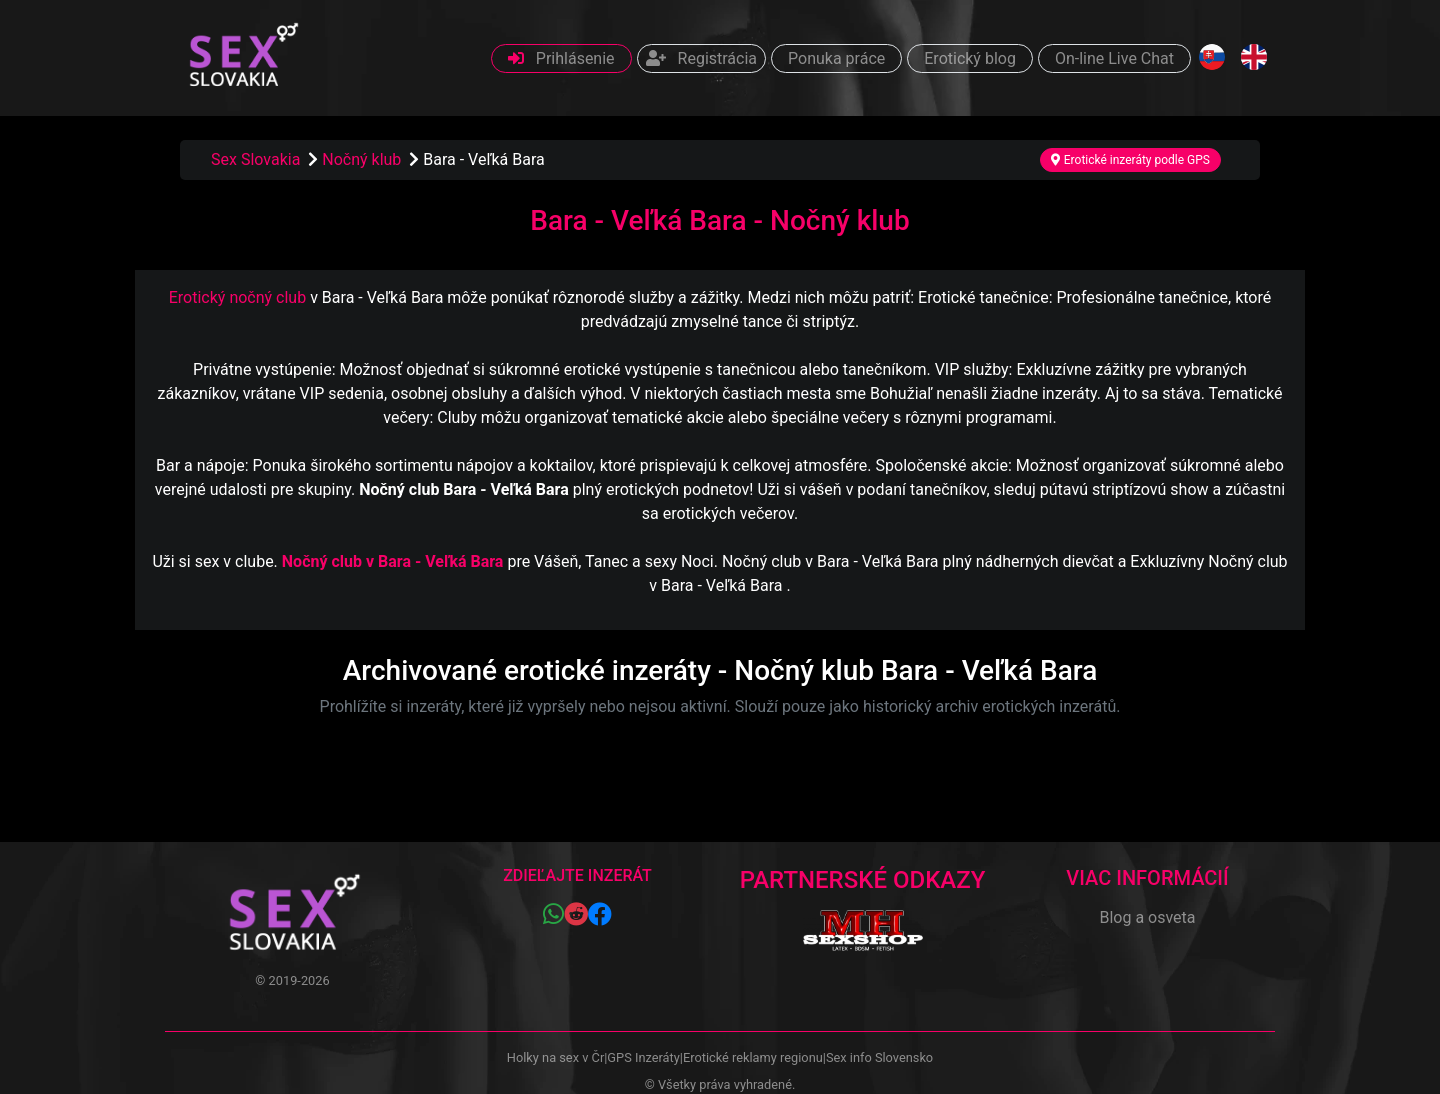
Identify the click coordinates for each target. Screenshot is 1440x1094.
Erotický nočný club (237, 297)
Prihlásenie (561, 58)
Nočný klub (363, 159)
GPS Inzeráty (643, 1057)
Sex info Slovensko (879, 1057)
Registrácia (701, 58)
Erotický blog (970, 58)
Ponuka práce (836, 58)
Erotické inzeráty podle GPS (1130, 160)
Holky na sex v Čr (555, 1057)
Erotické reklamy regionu (753, 1057)
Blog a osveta (1147, 917)
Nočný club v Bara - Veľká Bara (393, 561)
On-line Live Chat (1114, 58)
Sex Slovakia (255, 159)
